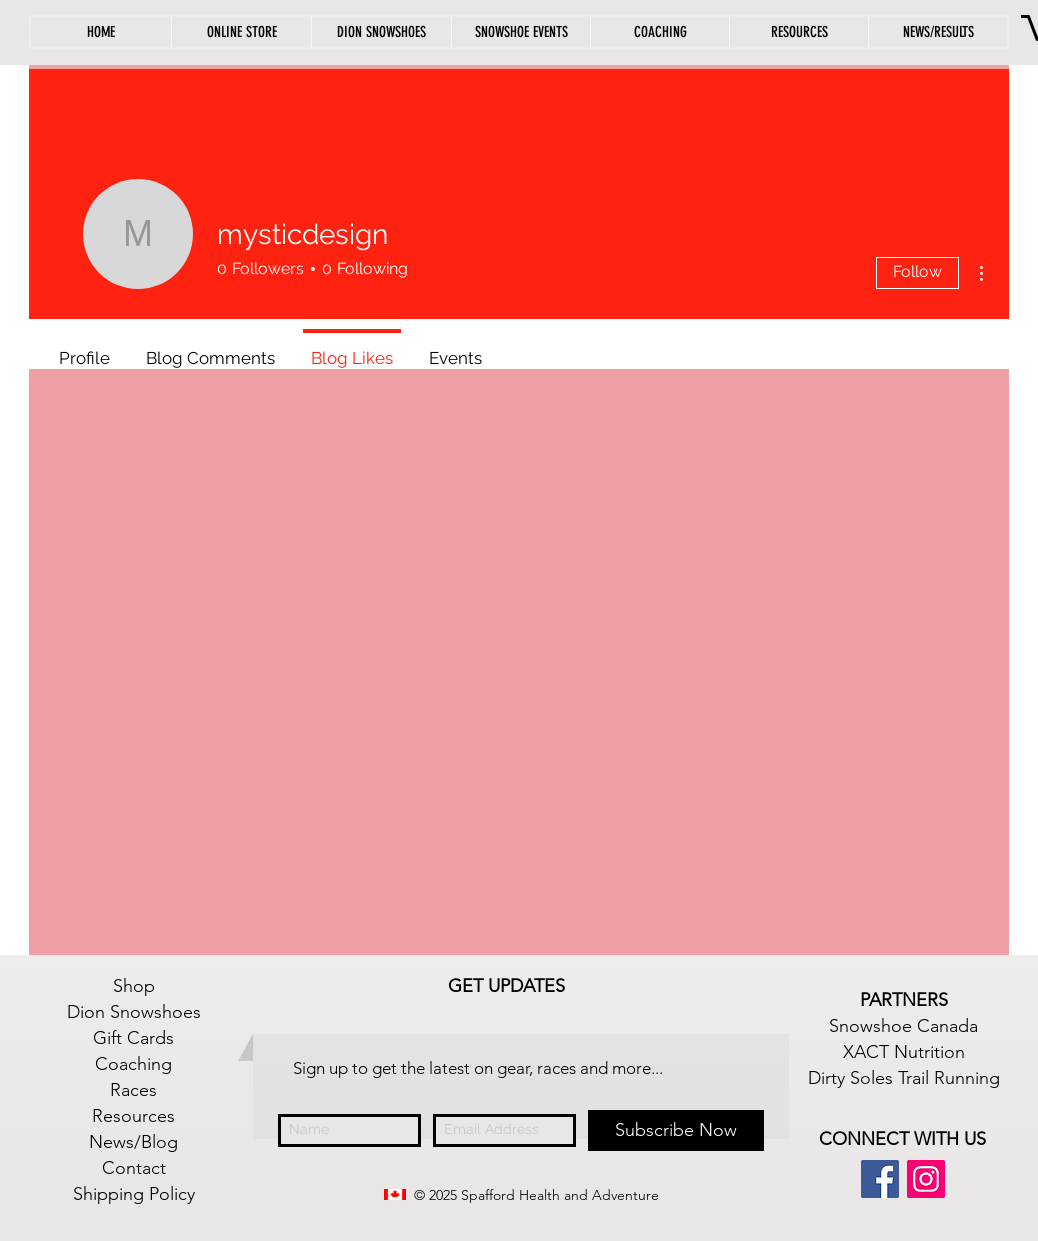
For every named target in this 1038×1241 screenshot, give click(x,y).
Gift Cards (133, 1038)
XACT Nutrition (904, 1052)
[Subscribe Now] (676, 1130)
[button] (798, 32)
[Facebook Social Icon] (880, 1179)
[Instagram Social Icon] (926, 1179)
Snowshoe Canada (903, 1026)
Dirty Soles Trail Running (904, 1078)
